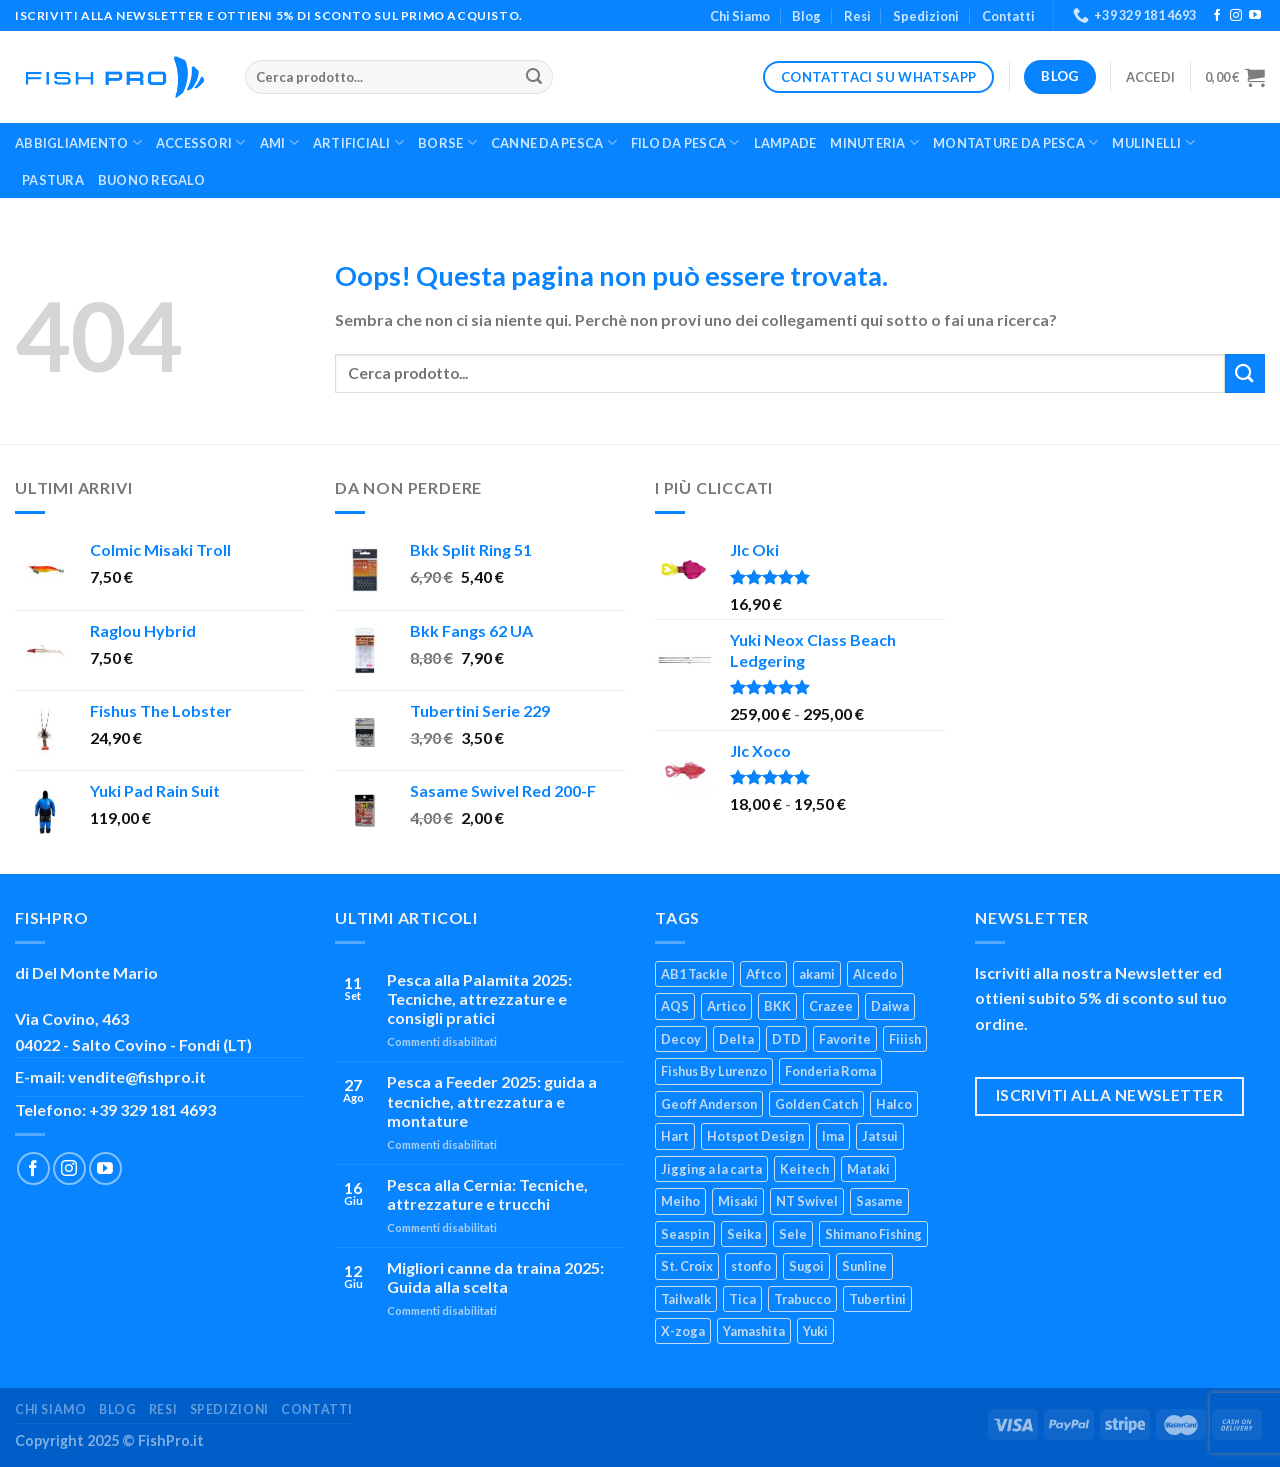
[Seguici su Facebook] (1217, 16)
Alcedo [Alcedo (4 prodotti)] (875, 974)
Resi (857, 16)
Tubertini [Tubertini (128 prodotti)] (877, 1299)
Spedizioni (926, 16)
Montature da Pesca (1015, 142)
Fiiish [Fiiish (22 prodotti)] (905, 1039)
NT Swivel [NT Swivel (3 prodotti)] (807, 1201)
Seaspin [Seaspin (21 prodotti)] (685, 1234)
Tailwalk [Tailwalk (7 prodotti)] (686, 1299)
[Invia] (535, 77)
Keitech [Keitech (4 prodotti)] (804, 1169)
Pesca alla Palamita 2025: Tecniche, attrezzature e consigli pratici (479, 998)
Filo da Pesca (685, 142)
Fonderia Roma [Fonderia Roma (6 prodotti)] (830, 1071)
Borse (447, 142)
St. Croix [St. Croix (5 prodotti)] (687, 1266)
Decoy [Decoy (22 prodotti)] (681, 1039)
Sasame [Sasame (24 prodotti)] (879, 1201)
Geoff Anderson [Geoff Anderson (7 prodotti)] (709, 1104)
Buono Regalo (151, 180)
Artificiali (358, 142)
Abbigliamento (78, 142)
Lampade (785, 143)
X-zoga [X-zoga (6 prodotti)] (683, 1331)
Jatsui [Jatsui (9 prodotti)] (880, 1136)
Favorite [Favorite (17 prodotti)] (845, 1039)
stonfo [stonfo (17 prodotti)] (751, 1266)
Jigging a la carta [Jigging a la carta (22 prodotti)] (711, 1169)
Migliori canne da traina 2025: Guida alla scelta (495, 1277)
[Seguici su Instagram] (1236, 16)
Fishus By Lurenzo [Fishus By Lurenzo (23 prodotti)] (714, 1071)
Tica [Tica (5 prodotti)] (742, 1299)
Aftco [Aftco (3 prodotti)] (763, 974)
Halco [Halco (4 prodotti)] (894, 1104)
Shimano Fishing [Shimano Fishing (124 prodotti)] (873, 1234)
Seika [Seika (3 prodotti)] (744, 1234)
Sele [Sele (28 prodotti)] (793, 1234)
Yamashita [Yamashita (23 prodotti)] (754, 1331)
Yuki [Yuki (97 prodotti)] (815, 1331)
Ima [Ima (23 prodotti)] (833, 1136)
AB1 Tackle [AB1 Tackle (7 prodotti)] (694, 974)
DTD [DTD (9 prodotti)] (786, 1039)
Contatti (1008, 16)
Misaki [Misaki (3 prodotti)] (738, 1201)
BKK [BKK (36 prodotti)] (777, 1006)
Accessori (201, 142)
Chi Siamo (740, 16)
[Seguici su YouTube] (1255, 16)
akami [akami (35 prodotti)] (817, 974)
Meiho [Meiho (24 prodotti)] (680, 1201)
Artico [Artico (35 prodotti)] (726, 1006)
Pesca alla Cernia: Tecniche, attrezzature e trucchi (487, 1194)
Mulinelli (1153, 142)
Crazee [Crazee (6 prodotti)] (831, 1006)
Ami (279, 142)
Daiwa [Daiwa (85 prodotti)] (890, 1006)
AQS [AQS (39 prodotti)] (675, 1006)
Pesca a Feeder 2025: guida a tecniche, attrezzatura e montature (492, 1100)
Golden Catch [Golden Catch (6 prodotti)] (816, 1104)
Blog (806, 16)
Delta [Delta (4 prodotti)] (736, 1039)
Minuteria (874, 142)
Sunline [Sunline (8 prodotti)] (864, 1266)
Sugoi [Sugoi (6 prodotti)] (806, 1266)
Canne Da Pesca (554, 142)
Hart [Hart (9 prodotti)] (675, 1136)
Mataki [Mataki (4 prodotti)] (868, 1169)
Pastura (53, 180)
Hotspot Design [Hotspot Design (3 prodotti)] (755, 1136)
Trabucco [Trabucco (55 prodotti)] (802, 1299)
